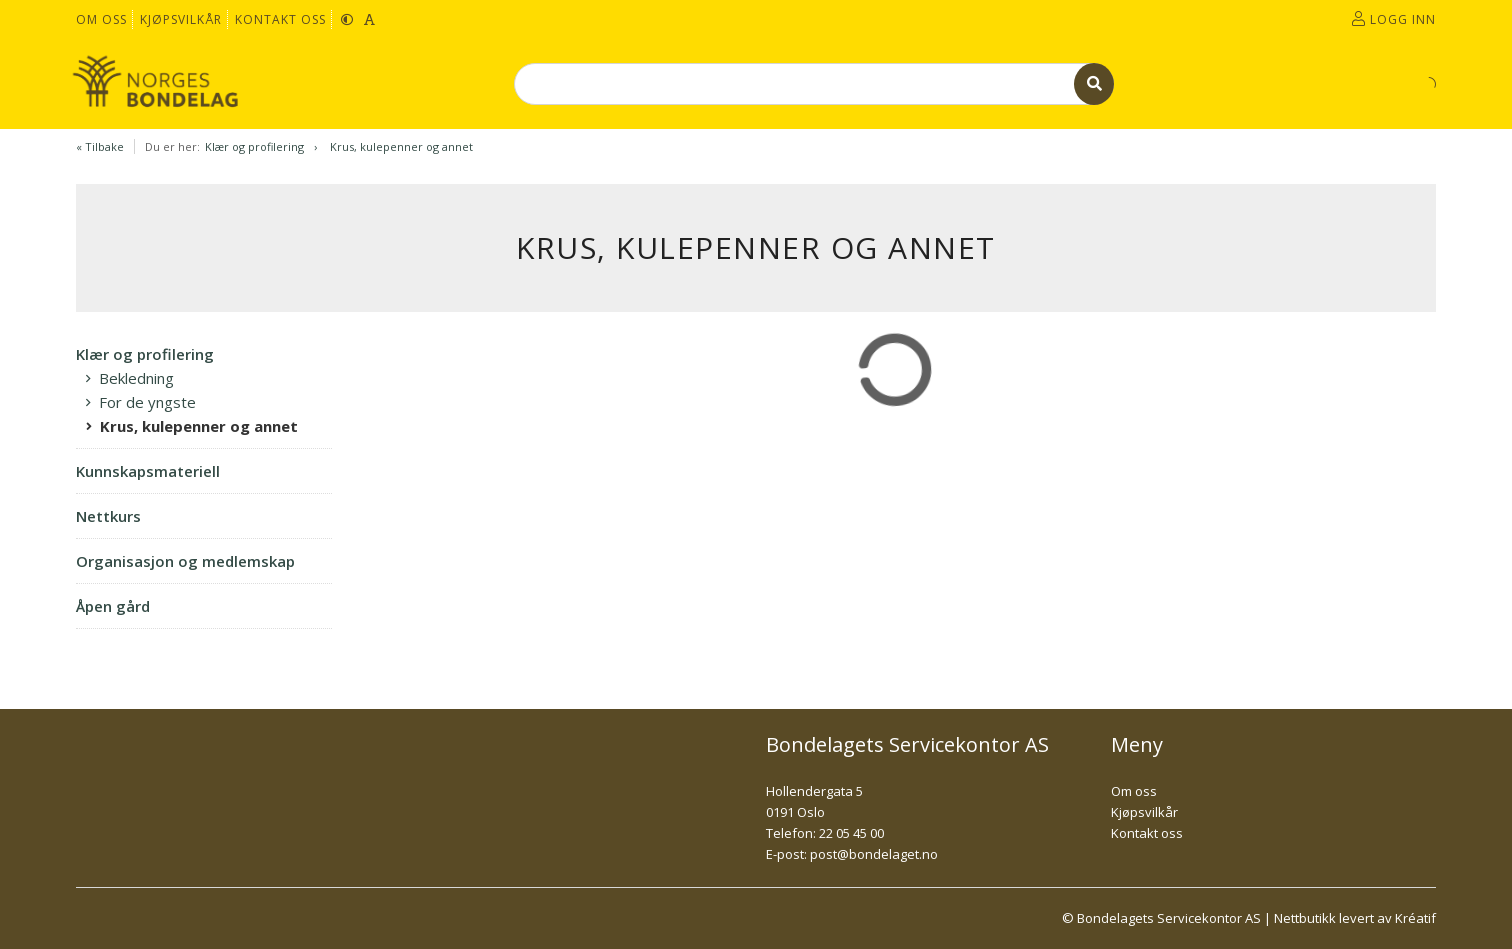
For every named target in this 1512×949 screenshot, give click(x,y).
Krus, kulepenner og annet (401, 146)
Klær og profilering (254, 146)
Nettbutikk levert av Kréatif (1355, 918)
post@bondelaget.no (874, 854)
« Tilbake (100, 146)
